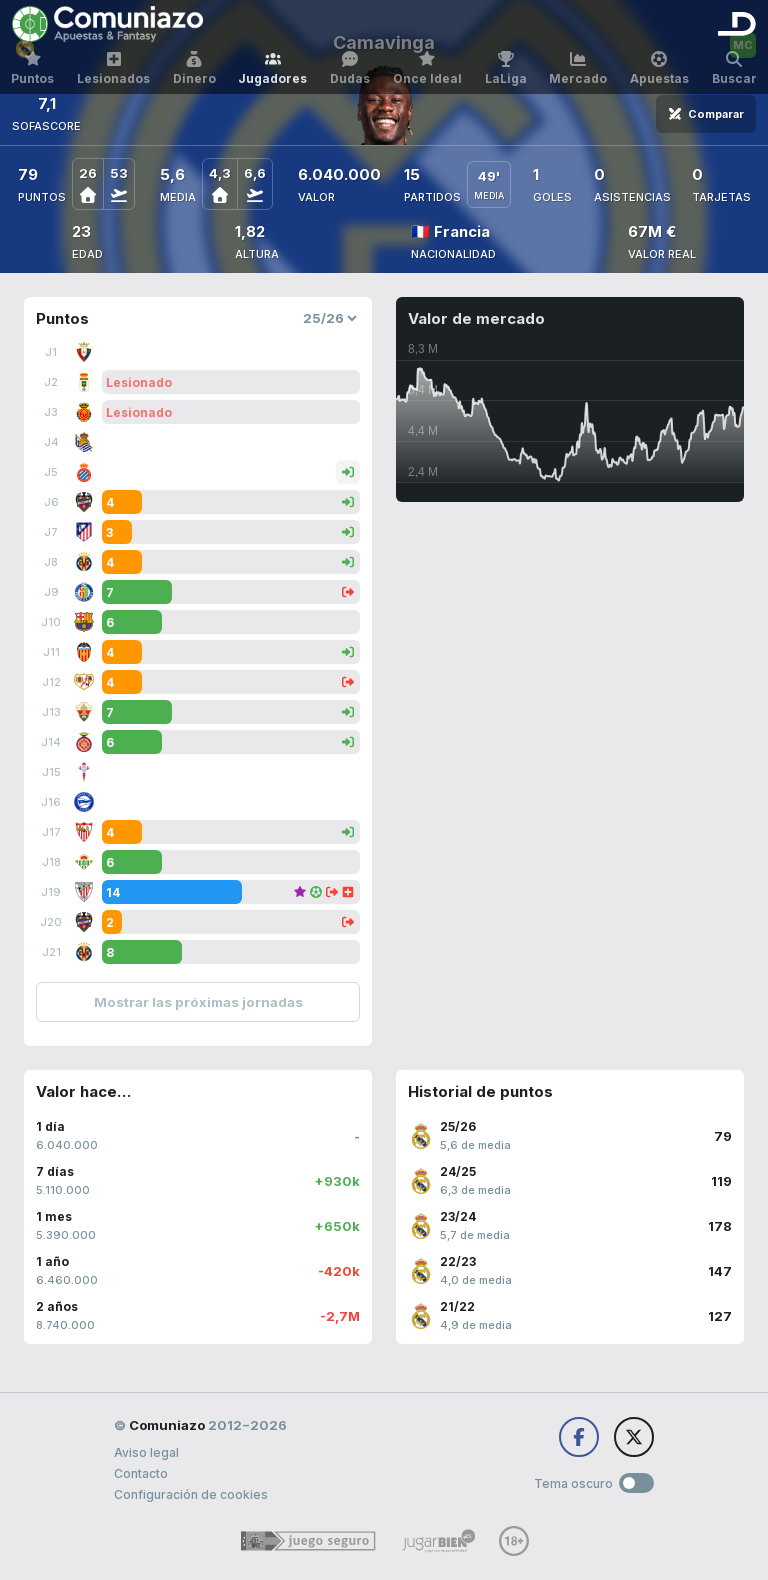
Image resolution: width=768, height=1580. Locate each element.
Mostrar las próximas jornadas (198, 1002)
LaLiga (506, 68)
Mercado (578, 68)
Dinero (194, 68)
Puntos (32, 68)
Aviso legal (146, 1452)
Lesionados (113, 68)
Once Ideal (427, 68)
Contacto (141, 1473)
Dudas (350, 68)
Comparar (706, 114)
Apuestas (659, 68)
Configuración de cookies (191, 1494)
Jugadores (272, 68)
